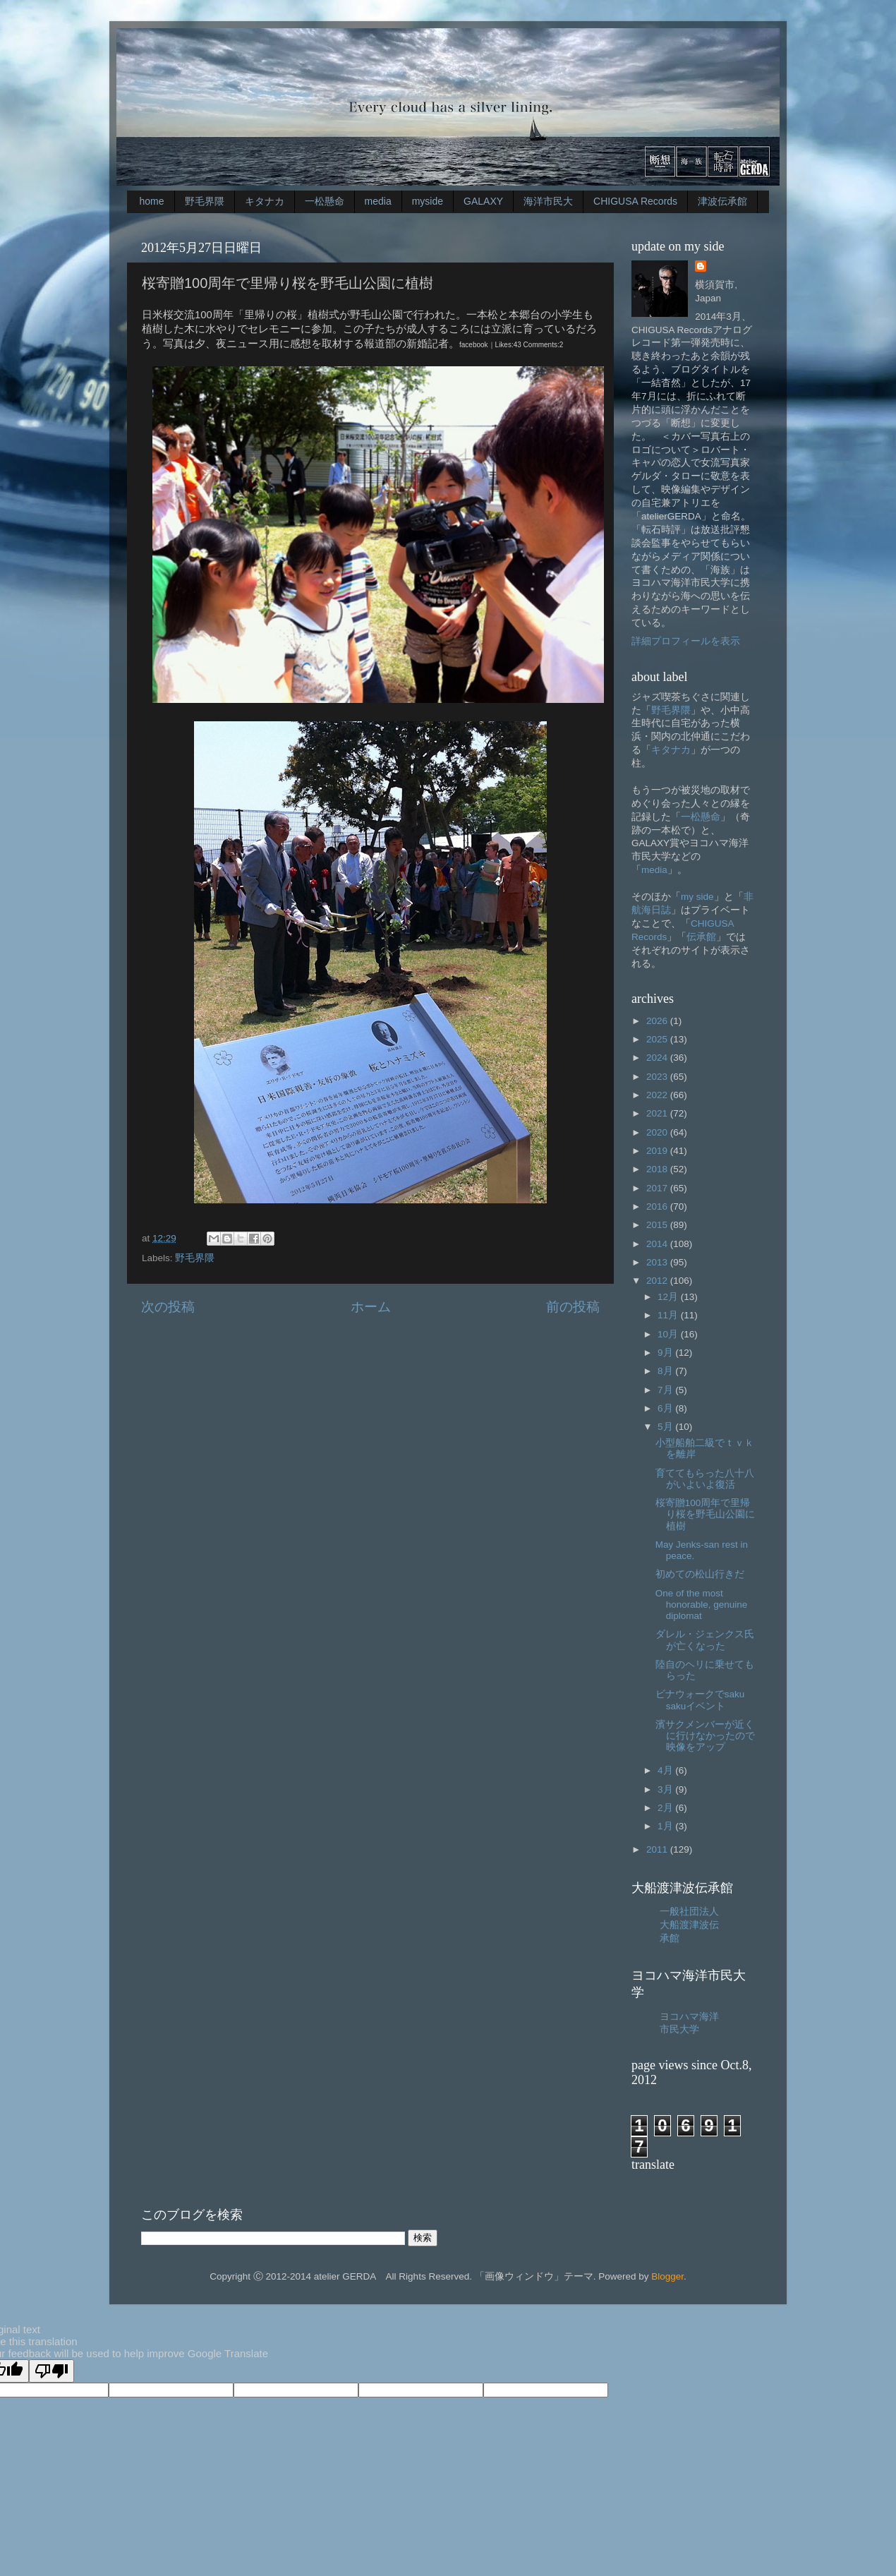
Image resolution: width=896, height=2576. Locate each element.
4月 (666, 1770)
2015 (658, 1225)
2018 (658, 1169)
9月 (666, 1352)
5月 (666, 1426)
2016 (658, 1206)
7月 (666, 1390)
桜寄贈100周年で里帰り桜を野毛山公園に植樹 (705, 1514)
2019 (658, 1150)
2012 (658, 1280)
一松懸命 (324, 201)
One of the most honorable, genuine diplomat (701, 1604)
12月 (669, 1297)
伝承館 (701, 937)
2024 (658, 1057)
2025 (658, 1039)
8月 (666, 1371)
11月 (669, 1315)
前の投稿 (573, 1306)
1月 (666, 1826)
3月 (666, 1789)
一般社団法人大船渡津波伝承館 (689, 1925)
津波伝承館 (722, 201)
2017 (658, 1188)
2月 (666, 1807)
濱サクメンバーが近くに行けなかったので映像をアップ (705, 1735)
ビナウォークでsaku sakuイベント (700, 1700)
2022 (658, 1095)
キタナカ (264, 201)
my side (697, 896)
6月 (666, 1408)
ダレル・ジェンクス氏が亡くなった (704, 1640)
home (152, 201)
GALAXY (483, 201)
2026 (658, 1021)
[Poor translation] (51, 2371)
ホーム (371, 1306)
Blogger (667, 2276)
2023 (658, 1076)
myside (427, 201)
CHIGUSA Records (635, 201)
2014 (658, 1244)
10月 (669, 1334)
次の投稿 (168, 1306)
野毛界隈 (204, 201)
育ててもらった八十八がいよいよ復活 (704, 1479)
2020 (658, 1132)
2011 (658, 1849)
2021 (658, 1113)
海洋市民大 (548, 201)
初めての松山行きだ (699, 1574)
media (378, 201)
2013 (658, 1262)
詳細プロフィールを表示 (685, 641)
